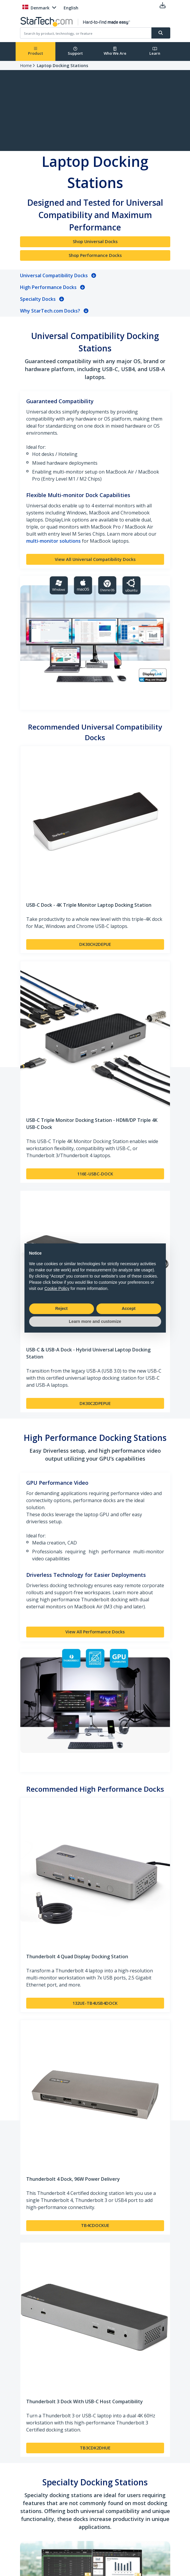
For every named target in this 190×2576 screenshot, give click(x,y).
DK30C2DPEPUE (95, 1403)
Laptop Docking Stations (62, 65)
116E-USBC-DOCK (95, 1174)
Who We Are (115, 51)
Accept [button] (129, 1308)
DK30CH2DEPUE (95, 944)
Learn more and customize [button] (95, 1321)
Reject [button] (61, 1308)
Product (35, 51)
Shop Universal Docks (95, 241)
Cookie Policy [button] (57, 1288)
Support (75, 51)
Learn (154, 51)
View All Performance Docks (95, 1632)
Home (26, 65)
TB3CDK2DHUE (95, 2448)
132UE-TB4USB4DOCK (95, 2003)
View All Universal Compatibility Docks (95, 559)
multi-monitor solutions (53, 541)
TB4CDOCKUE (95, 2225)
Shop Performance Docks (95, 255)
